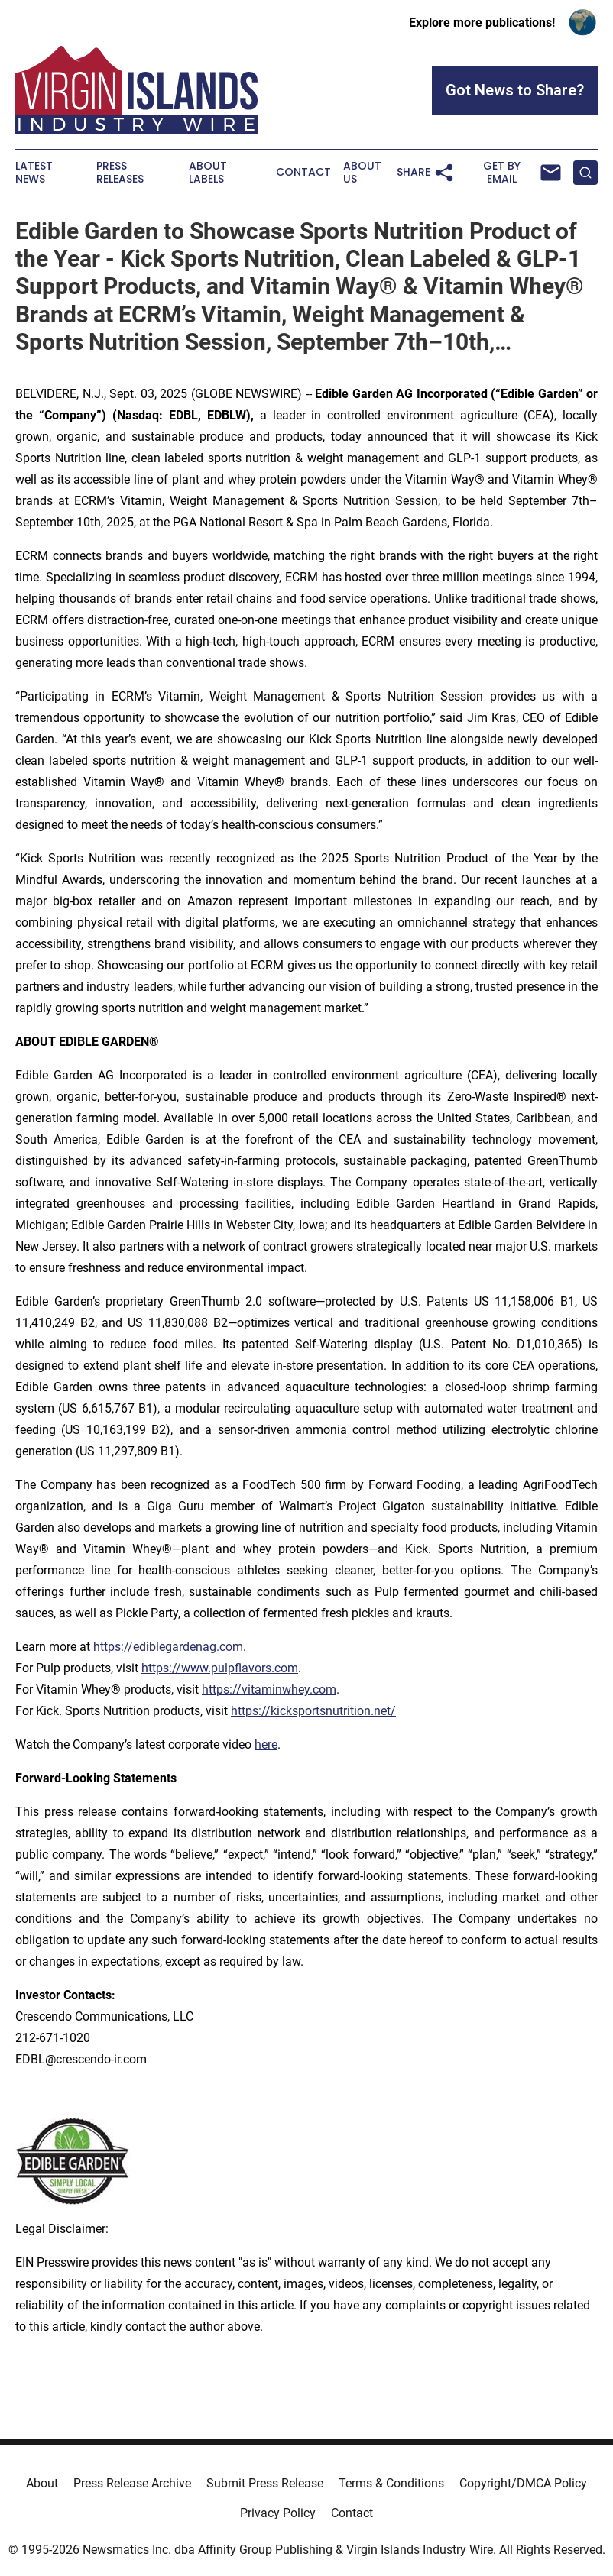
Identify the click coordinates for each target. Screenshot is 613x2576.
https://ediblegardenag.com (168, 1646)
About (42, 2483)
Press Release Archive (132, 2483)
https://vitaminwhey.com (269, 1689)
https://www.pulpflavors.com (219, 1668)
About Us (362, 173)
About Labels (208, 173)
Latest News (34, 173)
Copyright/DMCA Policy (523, 2483)
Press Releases (120, 173)
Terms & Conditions (391, 2483)
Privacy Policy (278, 2513)
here (266, 1744)
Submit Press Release (264, 2483)
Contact (303, 172)
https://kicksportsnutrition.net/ (313, 1711)
